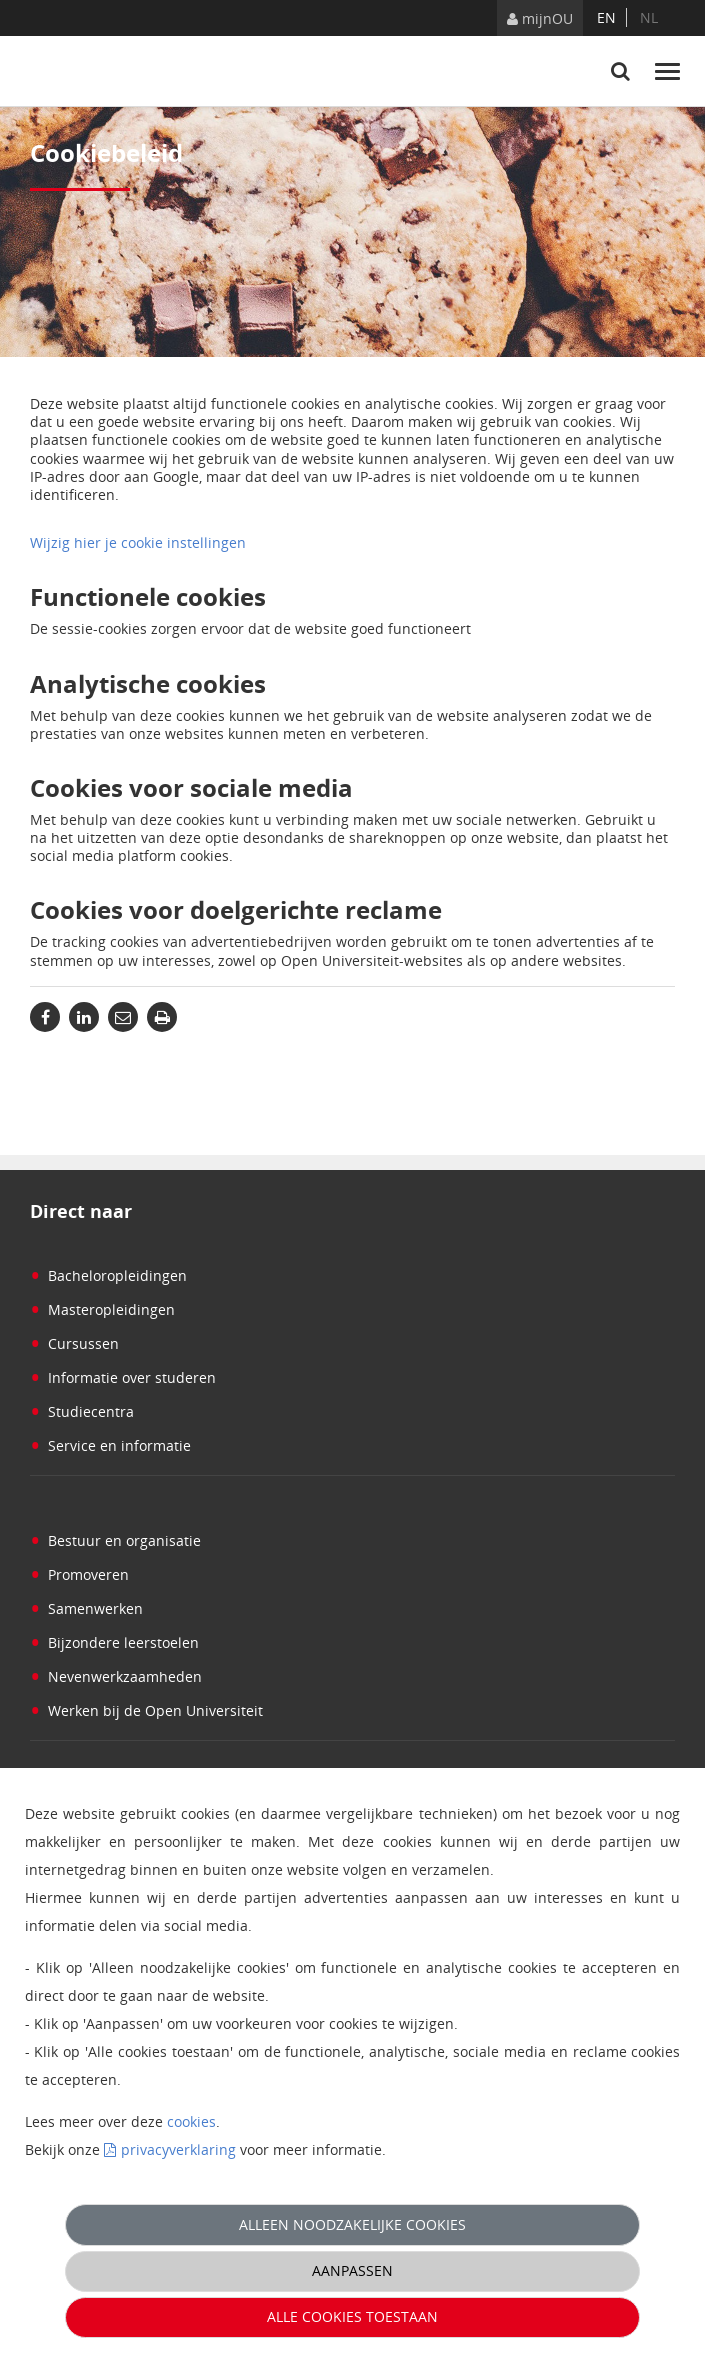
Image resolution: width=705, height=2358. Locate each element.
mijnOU (540, 18)
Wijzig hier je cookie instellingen (138, 542)
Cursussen (74, 1343)
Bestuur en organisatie (115, 1540)
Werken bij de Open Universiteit (146, 1710)
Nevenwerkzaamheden (116, 1676)
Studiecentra (82, 1411)
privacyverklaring (178, 2149)
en (606, 17)
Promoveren (79, 1574)
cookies (191, 2121)
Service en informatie (110, 1445)
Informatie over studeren (123, 1377)
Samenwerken (86, 1608)
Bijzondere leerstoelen (114, 1642)
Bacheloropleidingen (108, 1275)
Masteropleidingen (102, 1309)
